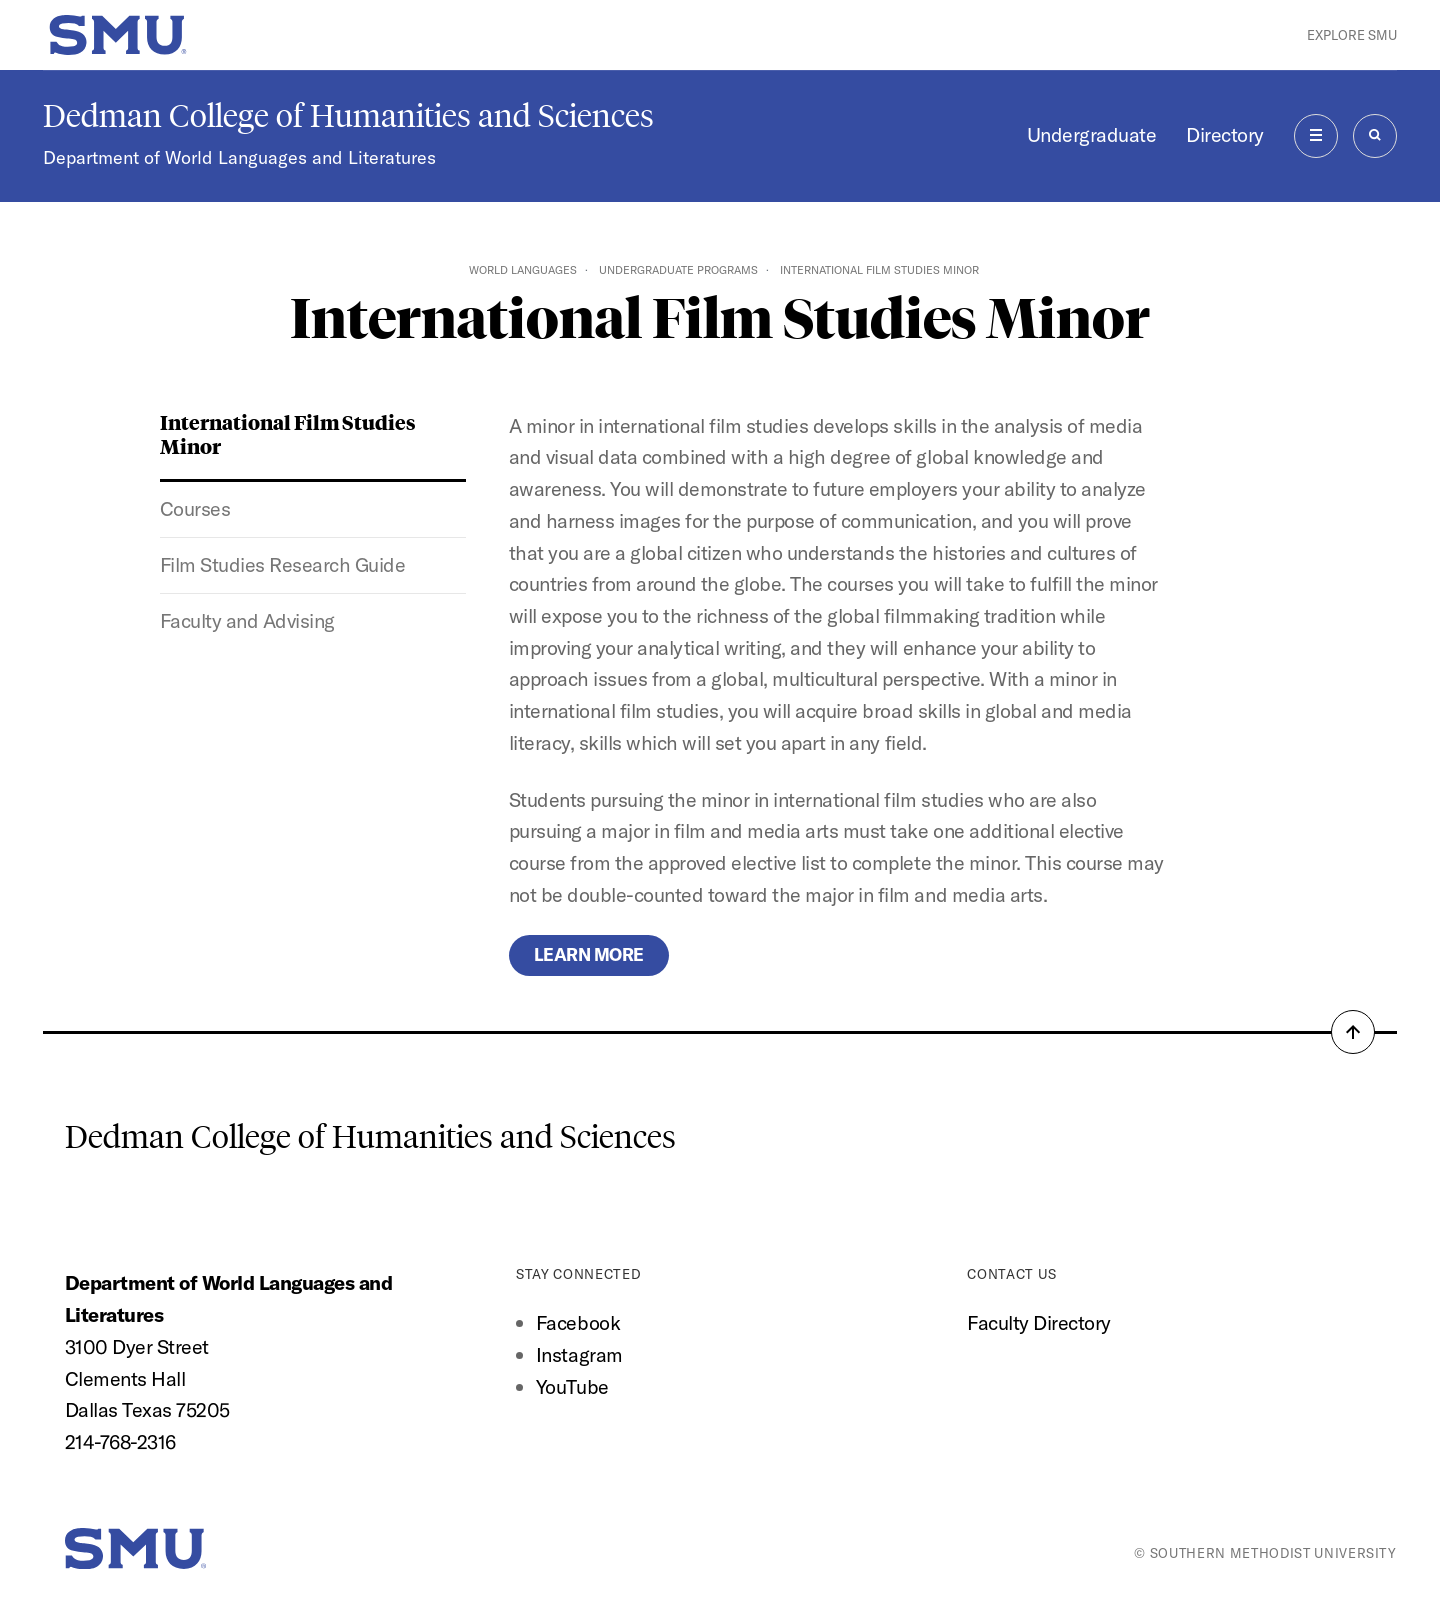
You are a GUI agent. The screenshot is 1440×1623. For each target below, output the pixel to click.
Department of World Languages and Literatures (239, 157)
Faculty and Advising (247, 620)
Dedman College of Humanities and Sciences (348, 116)
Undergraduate (1092, 134)
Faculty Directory (1039, 1322)
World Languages (523, 270)
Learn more (589, 954)
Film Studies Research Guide (283, 564)
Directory (1225, 134)
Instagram (579, 1354)
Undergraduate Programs (678, 270)
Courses (195, 508)
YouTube (572, 1386)
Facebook (578, 1322)
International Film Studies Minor (288, 434)
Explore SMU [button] (1352, 35)
